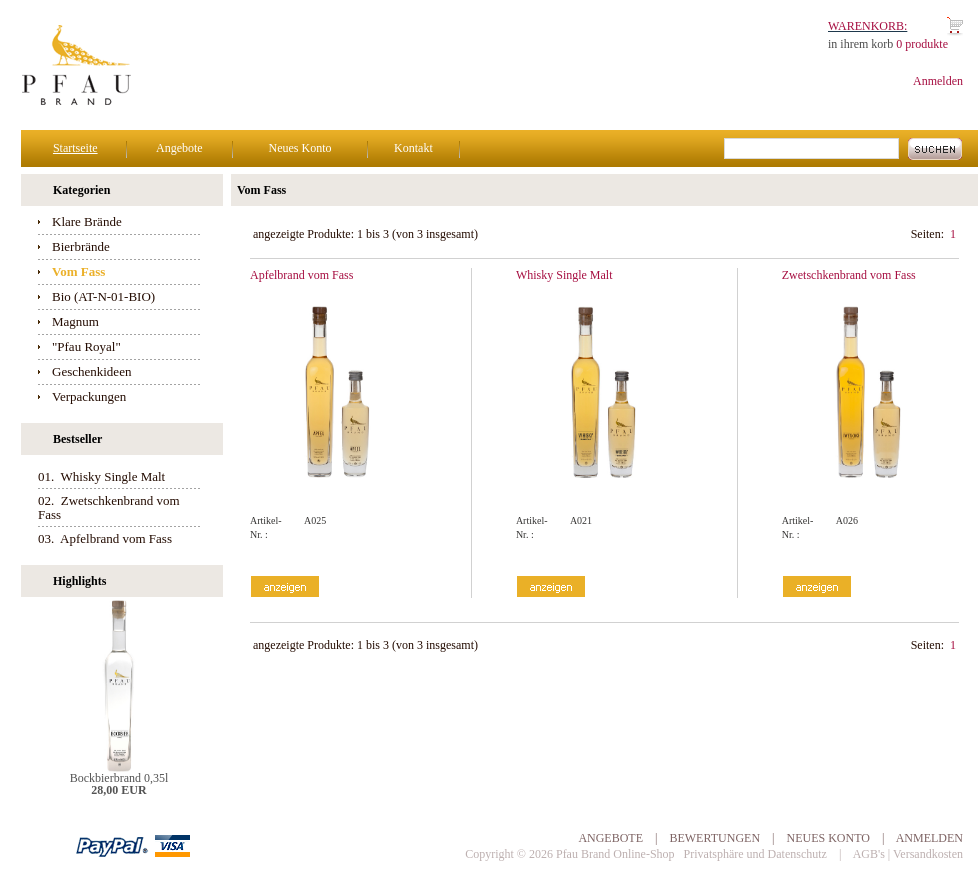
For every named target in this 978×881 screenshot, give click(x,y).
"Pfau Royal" (86, 346)
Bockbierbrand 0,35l (119, 778)
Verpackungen (89, 396)
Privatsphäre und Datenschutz (755, 854)
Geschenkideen (91, 371)
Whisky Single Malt (564, 275)
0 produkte (922, 44)
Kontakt (413, 148)
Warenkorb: (867, 26)
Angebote (179, 148)
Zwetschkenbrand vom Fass (849, 275)
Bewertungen (714, 838)
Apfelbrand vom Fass (301, 275)
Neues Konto (299, 148)
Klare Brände (87, 221)
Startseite (75, 148)
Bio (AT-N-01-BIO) (103, 296)
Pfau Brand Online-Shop (615, 854)
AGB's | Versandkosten (908, 854)
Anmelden (938, 81)
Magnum (75, 321)
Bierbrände (81, 246)
